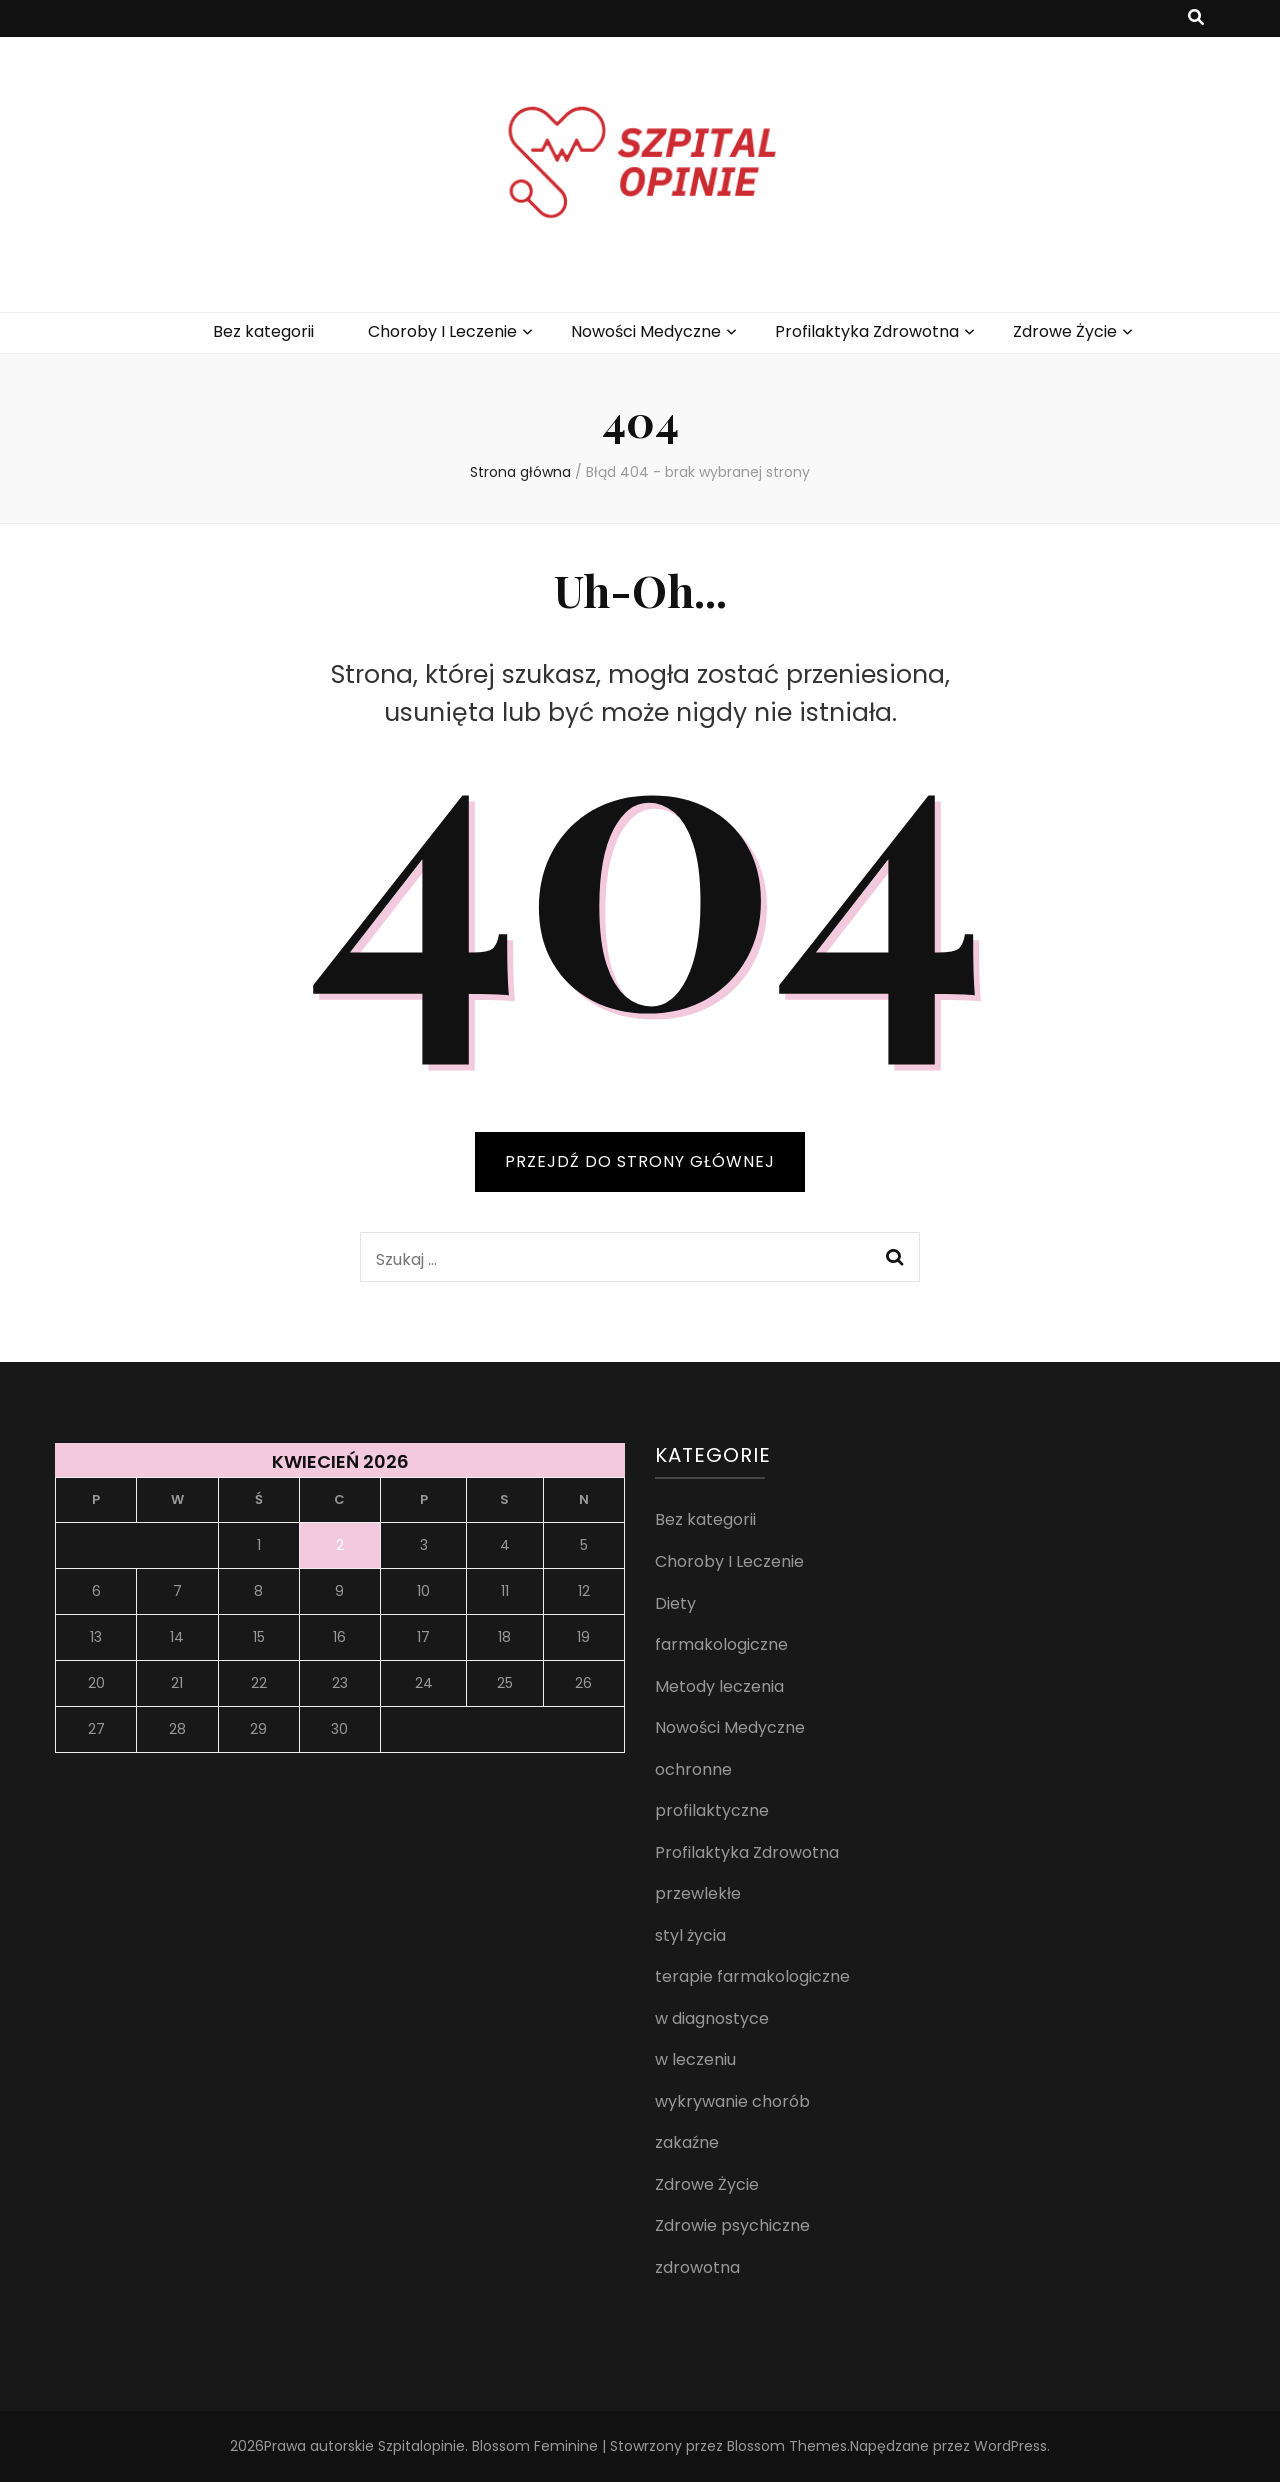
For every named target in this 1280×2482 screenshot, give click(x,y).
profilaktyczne (712, 1810)
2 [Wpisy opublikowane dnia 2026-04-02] (340, 1545)
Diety (675, 1603)
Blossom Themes (787, 2446)
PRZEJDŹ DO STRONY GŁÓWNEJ (640, 1161)
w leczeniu (695, 2059)
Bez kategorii (263, 331)
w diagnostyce (712, 2018)
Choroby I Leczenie (442, 331)
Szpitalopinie (421, 2446)
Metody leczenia (719, 1686)
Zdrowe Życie (1065, 331)
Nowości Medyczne (646, 331)
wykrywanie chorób (732, 2101)
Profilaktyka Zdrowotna (867, 331)
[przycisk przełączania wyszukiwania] (1196, 18)
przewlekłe (698, 1893)
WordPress (1010, 2446)
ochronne (693, 1769)
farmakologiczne (721, 1644)
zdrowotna (697, 2267)
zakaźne (687, 2142)
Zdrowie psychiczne (732, 2225)
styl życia (690, 1935)
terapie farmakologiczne (752, 1976)
